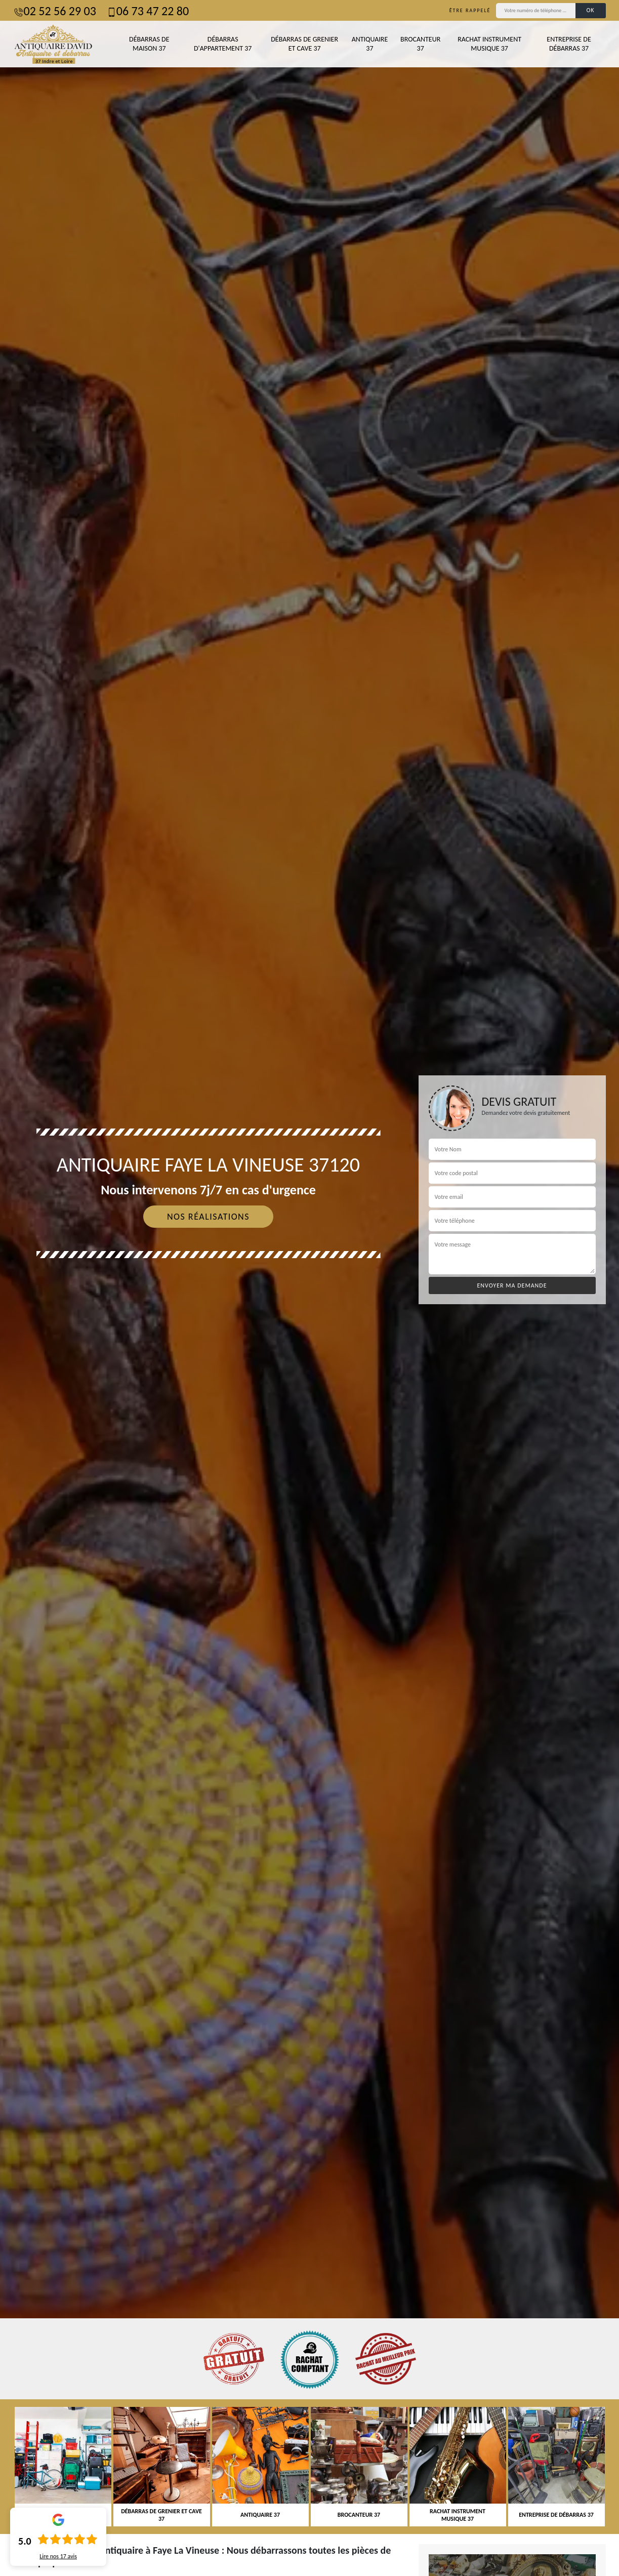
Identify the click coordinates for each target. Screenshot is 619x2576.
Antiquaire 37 (370, 44)
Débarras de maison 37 (149, 44)
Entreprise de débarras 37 (569, 44)
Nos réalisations (208, 1216)
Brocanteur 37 (420, 44)
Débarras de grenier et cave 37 (304, 44)
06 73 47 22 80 (147, 11)
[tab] (309, 1288)
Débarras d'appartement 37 (223, 44)
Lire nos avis (58, 2556)
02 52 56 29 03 (55, 11)
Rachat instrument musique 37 (489, 44)
